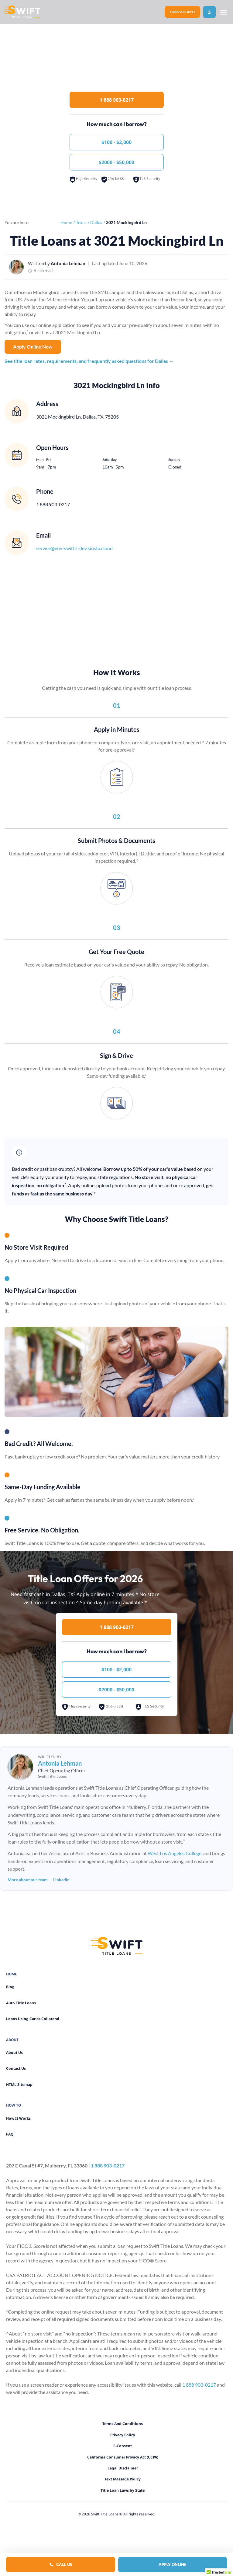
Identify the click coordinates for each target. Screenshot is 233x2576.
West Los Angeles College (174, 1853)
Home (66, 222)
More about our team (28, 1879)
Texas (81, 222)
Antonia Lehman (68, 263)
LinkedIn (61, 1879)
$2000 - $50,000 (116, 162)
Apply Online (172, 2564)
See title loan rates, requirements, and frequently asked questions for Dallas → (89, 361)
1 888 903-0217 (182, 11)
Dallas (96, 222)
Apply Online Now (33, 346)
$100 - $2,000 (116, 142)
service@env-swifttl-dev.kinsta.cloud (74, 548)
